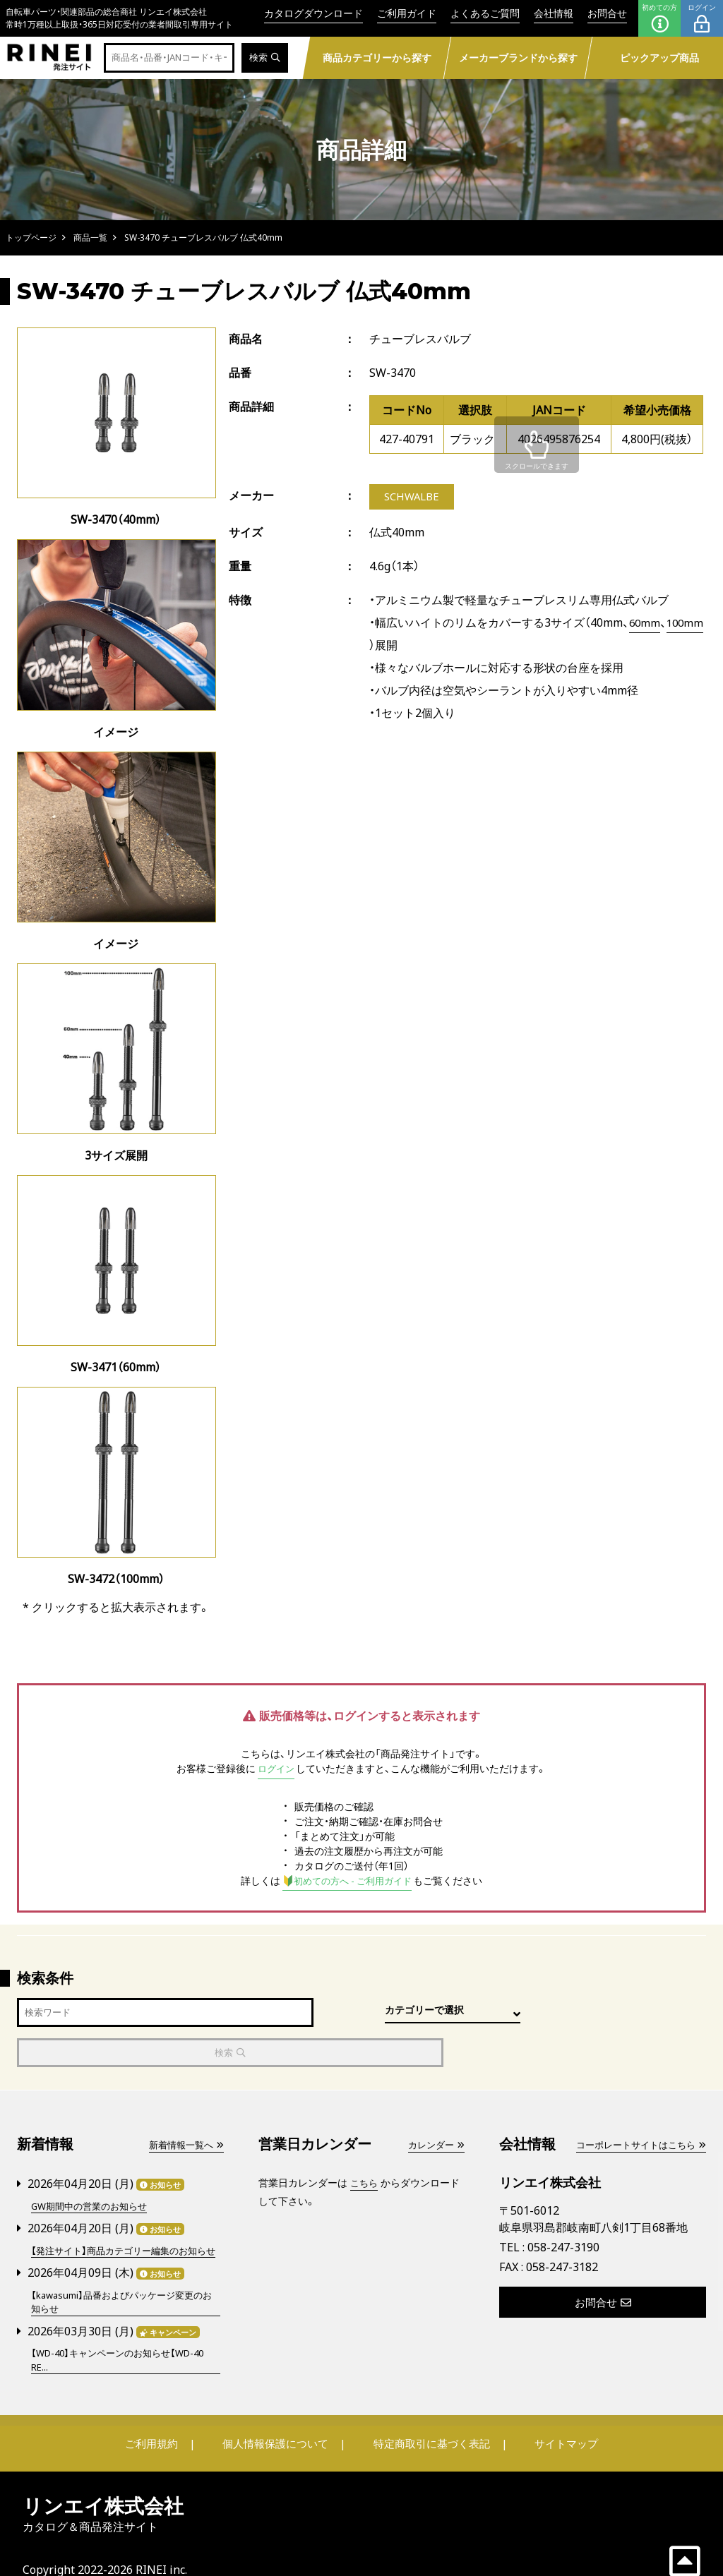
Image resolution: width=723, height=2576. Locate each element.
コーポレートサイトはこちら (636, 2105)
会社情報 (553, 13)
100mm (388, 646)
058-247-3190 (563, 2207)
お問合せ (607, 13)
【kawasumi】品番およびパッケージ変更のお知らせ (123, 2275)
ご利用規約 (161, 2418)
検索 (263, 58)
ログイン (702, 18)
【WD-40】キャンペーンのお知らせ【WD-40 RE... (124, 2334)
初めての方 (659, 18)
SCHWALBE (411, 497)
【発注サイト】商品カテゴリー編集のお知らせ (125, 2217)
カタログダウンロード (313, 13)
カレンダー (434, 2105)
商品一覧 (90, 237)
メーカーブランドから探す (518, 57)
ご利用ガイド (406, 13)
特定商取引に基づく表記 (428, 2418)
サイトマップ (556, 2418)
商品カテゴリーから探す (377, 57)
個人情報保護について (278, 2418)
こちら (365, 2143)
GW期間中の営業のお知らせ (93, 2165)
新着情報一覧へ (183, 2105)
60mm (645, 624)
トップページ (31, 237)
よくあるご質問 (485, 13)
